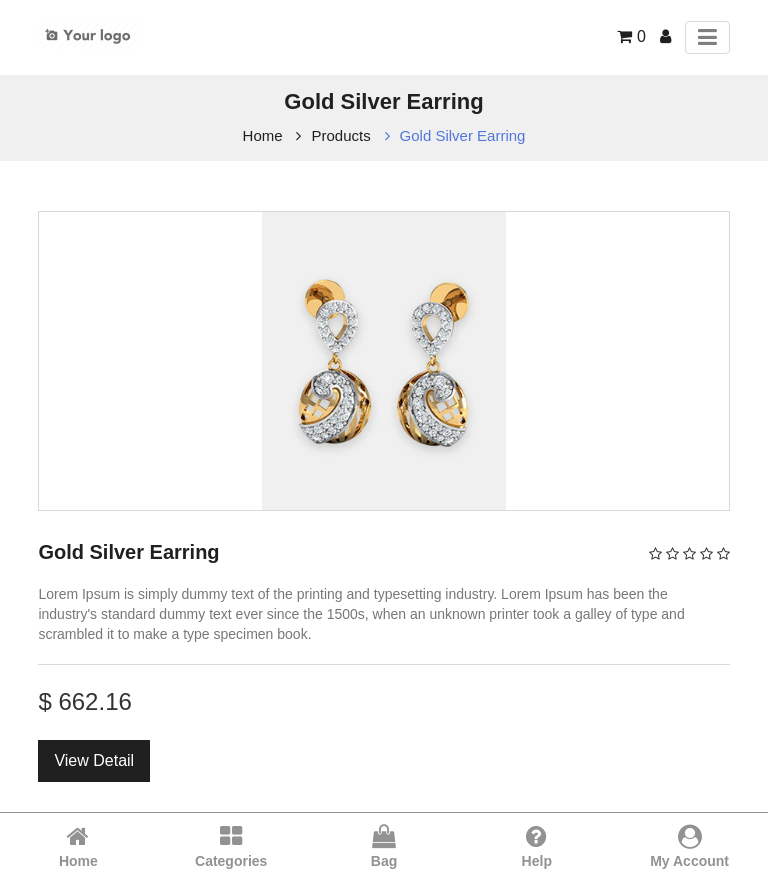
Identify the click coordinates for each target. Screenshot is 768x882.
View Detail (94, 760)
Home (263, 135)
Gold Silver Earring (463, 135)
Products (340, 135)
